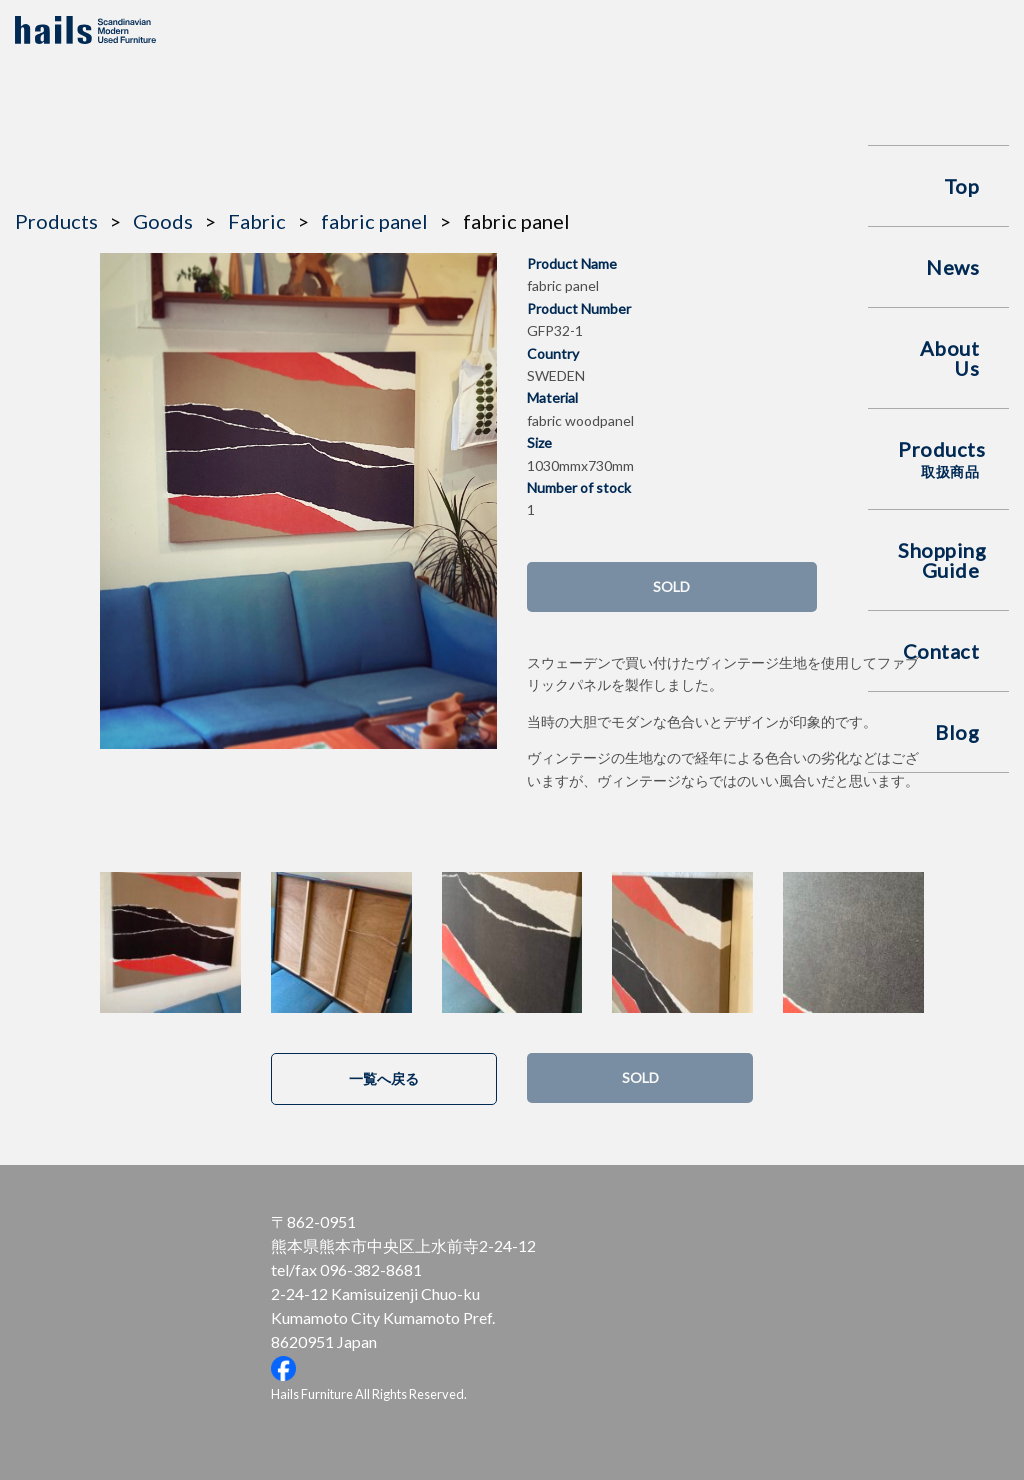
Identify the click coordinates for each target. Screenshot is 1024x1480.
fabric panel (374, 221)
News (952, 267)
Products (941, 458)
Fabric (257, 221)
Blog (957, 732)
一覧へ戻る (384, 1078)
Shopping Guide (942, 560)
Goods (163, 221)
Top (962, 186)
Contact (941, 651)
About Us (950, 358)
